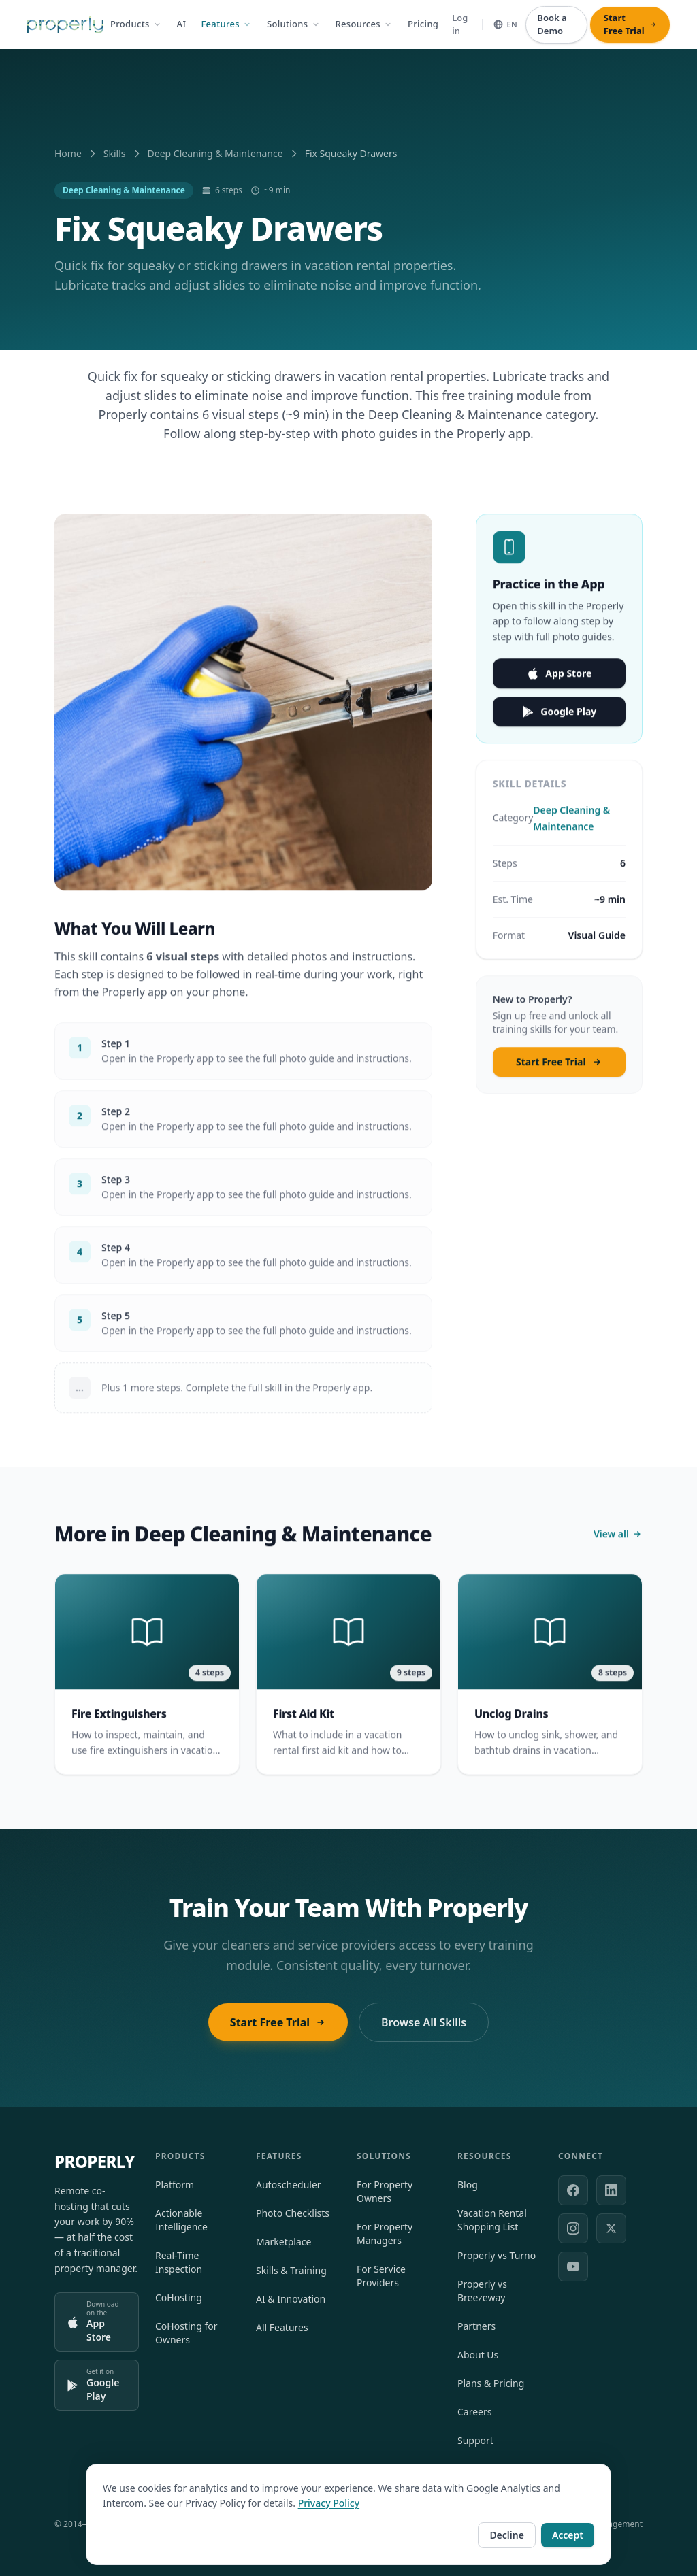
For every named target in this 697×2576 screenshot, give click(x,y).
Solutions (294, 24)
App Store (558, 681)
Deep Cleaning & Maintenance (215, 153)
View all (618, 1542)
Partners (476, 2326)
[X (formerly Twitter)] (611, 2228)
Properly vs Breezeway (482, 2290)
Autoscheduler (288, 2184)
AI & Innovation (290, 2298)
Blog (467, 2184)
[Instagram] (573, 2228)
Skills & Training (291, 2270)
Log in (460, 24)
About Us (477, 2354)
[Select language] (505, 25)
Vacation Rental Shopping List (492, 2220)
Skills (114, 153)
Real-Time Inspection (178, 2262)
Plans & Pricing (490, 2383)
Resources (364, 24)
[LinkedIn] (611, 2190)
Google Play (558, 719)
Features (226, 24)
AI (182, 24)
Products (136, 24)
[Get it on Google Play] (96, 2385)
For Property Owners (384, 2191)
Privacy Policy (328, 2543)
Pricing (423, 24)
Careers (474, 2411)
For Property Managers (384, 2233)
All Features (282, 2327)
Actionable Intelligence (181, 2220)
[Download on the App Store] (96, 2322)
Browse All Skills (423, 2022)
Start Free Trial (559, 1069)
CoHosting (178, 2297)
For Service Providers (381, 2275)
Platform (174, 2184)
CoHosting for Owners (186, 2333)
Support (475, 2440)
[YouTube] (573, 2266)
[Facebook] (573, 2190)
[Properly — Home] (65, 24)
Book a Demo (551, 24)
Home (68, 153)
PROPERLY (94, 2162)
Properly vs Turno (496, 2255)
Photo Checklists (292, 2213)
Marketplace (283, 2241)
